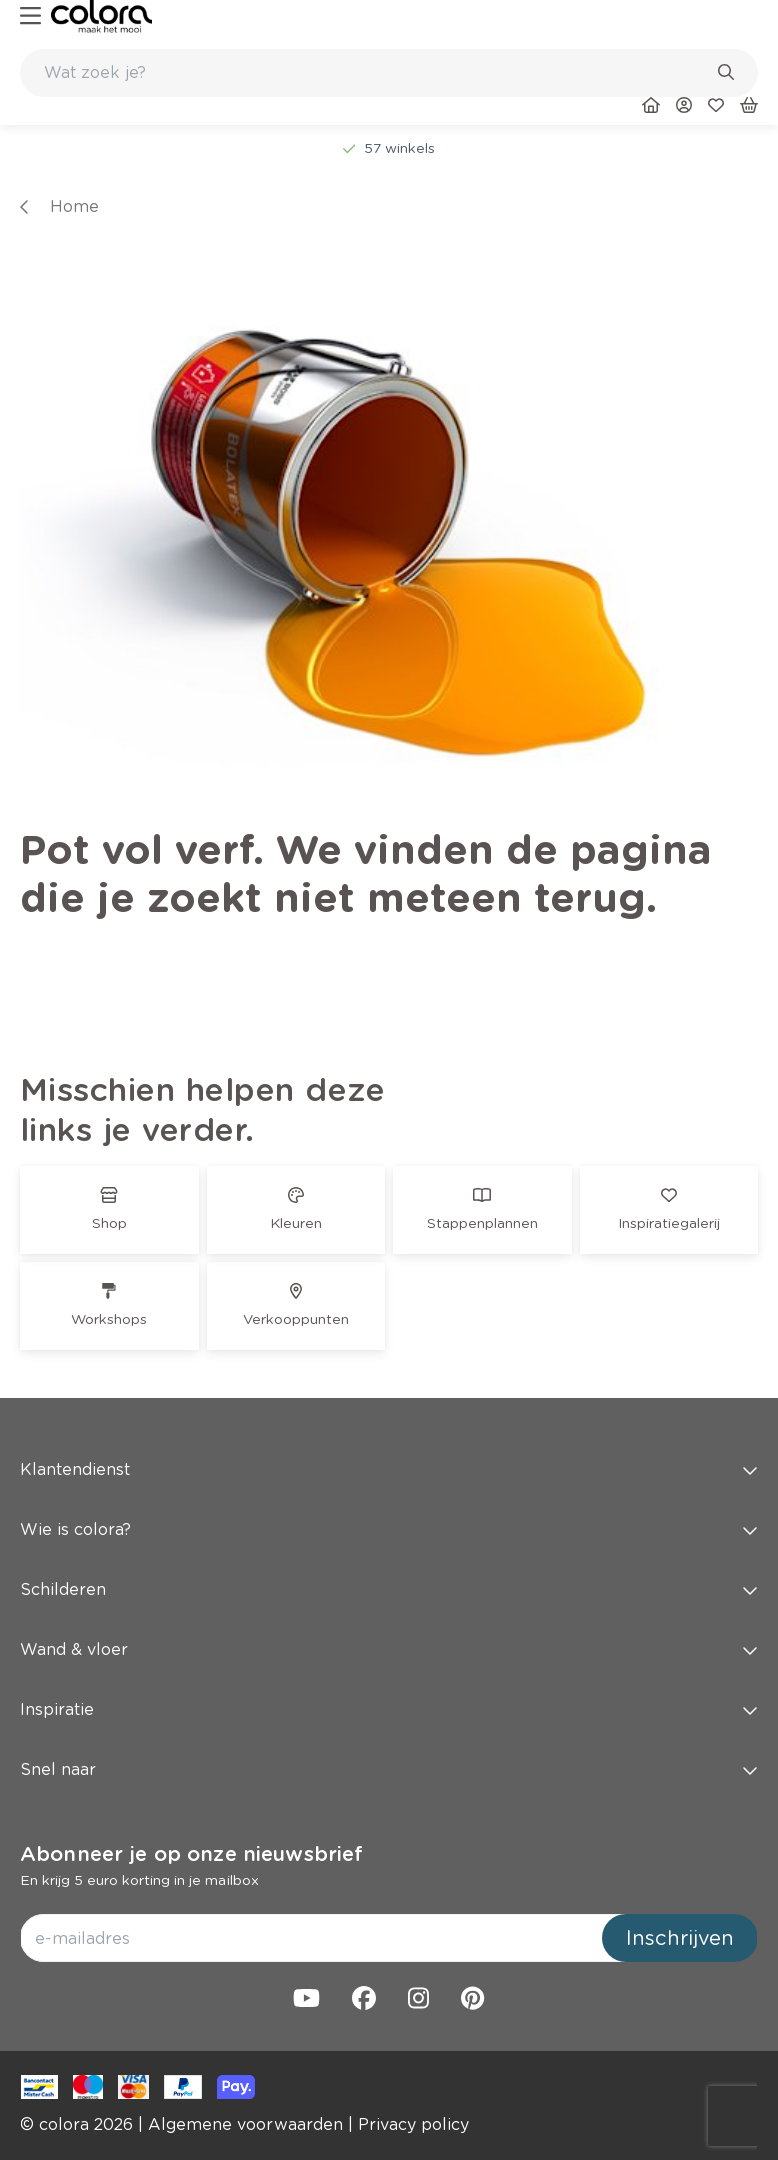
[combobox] (389, 73)
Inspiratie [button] (389, 1709)
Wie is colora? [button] (389, 1529)
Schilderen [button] (389, 1589)
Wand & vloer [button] (389, 1649)
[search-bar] (376, 73)
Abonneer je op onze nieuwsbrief (191, 1854)
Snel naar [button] (389, 1769)
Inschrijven (680, 1938)
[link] (101, 16)
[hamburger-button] (30, 16)
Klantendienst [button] (389, 1469)
